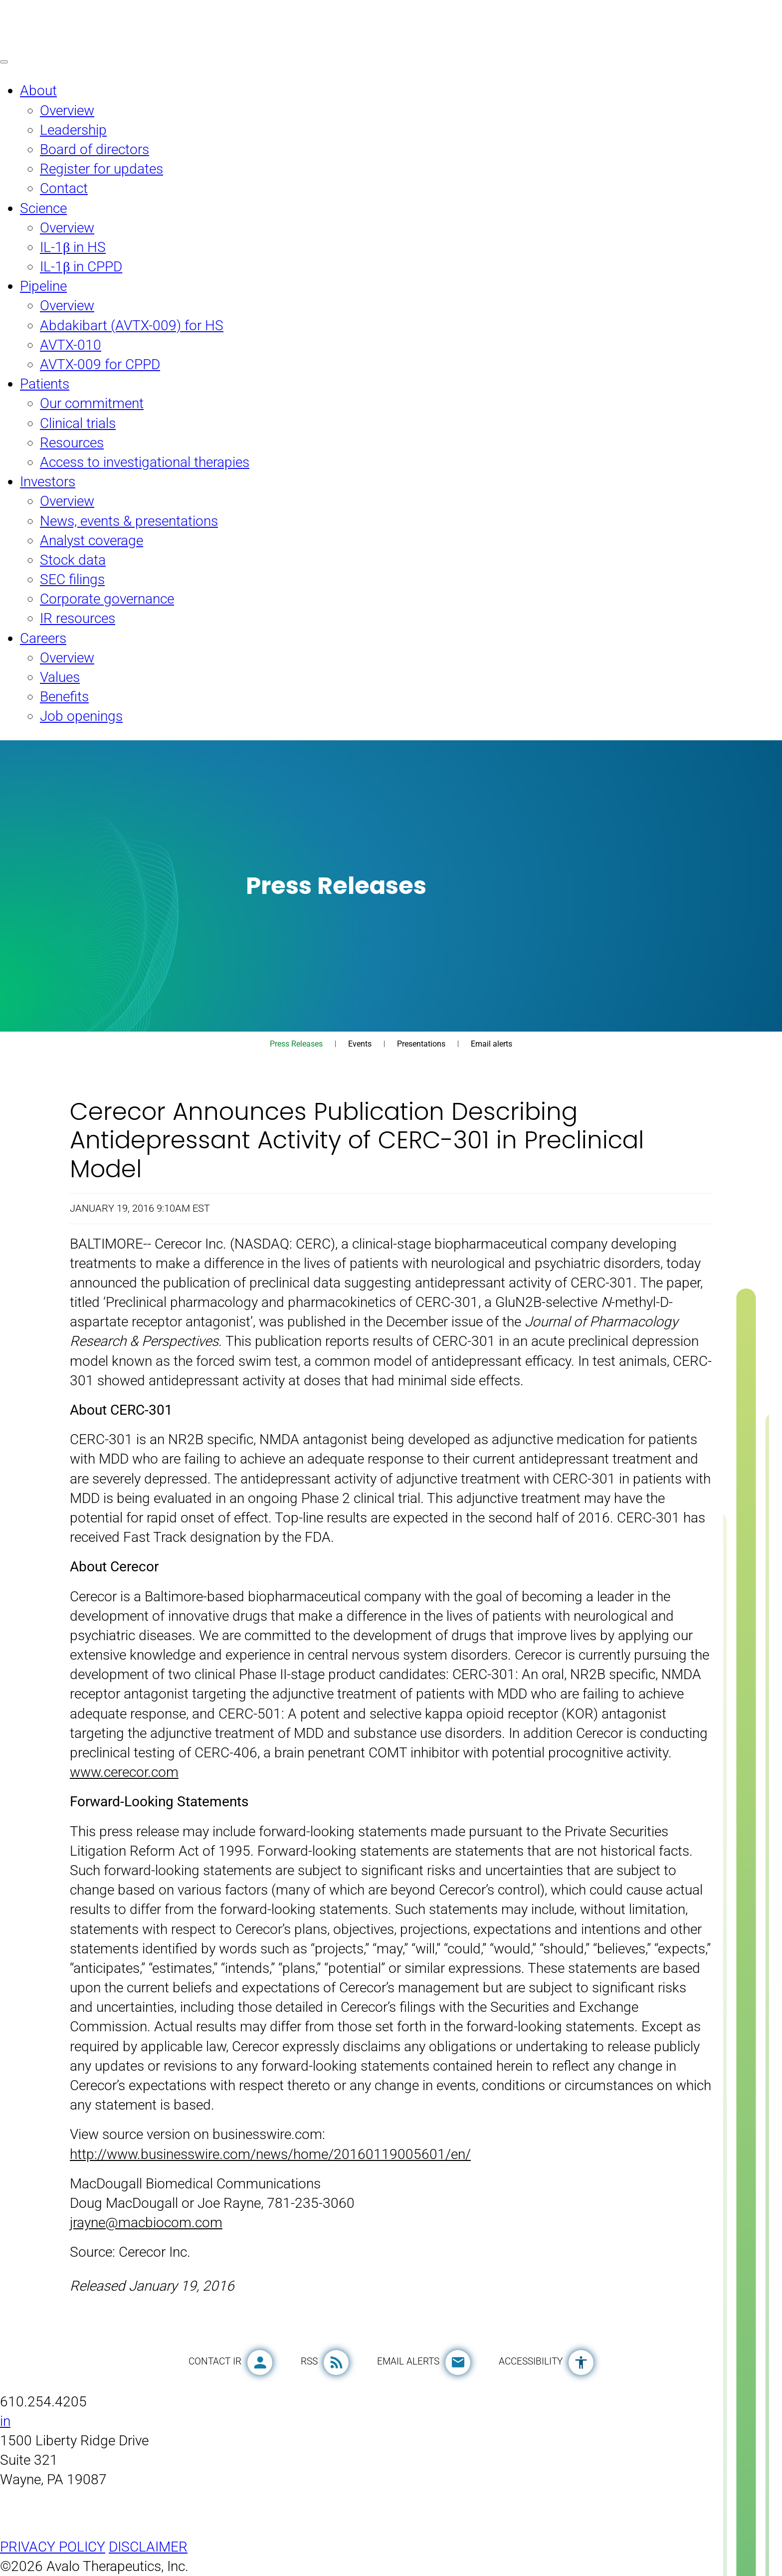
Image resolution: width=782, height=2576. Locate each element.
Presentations (421, 1044)
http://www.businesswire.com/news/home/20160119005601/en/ (270, 2154)
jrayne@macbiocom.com (146, 2222)
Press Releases (296, 1044)
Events (360, 1044)
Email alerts (491, 1044)
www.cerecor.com (124, 1772)
